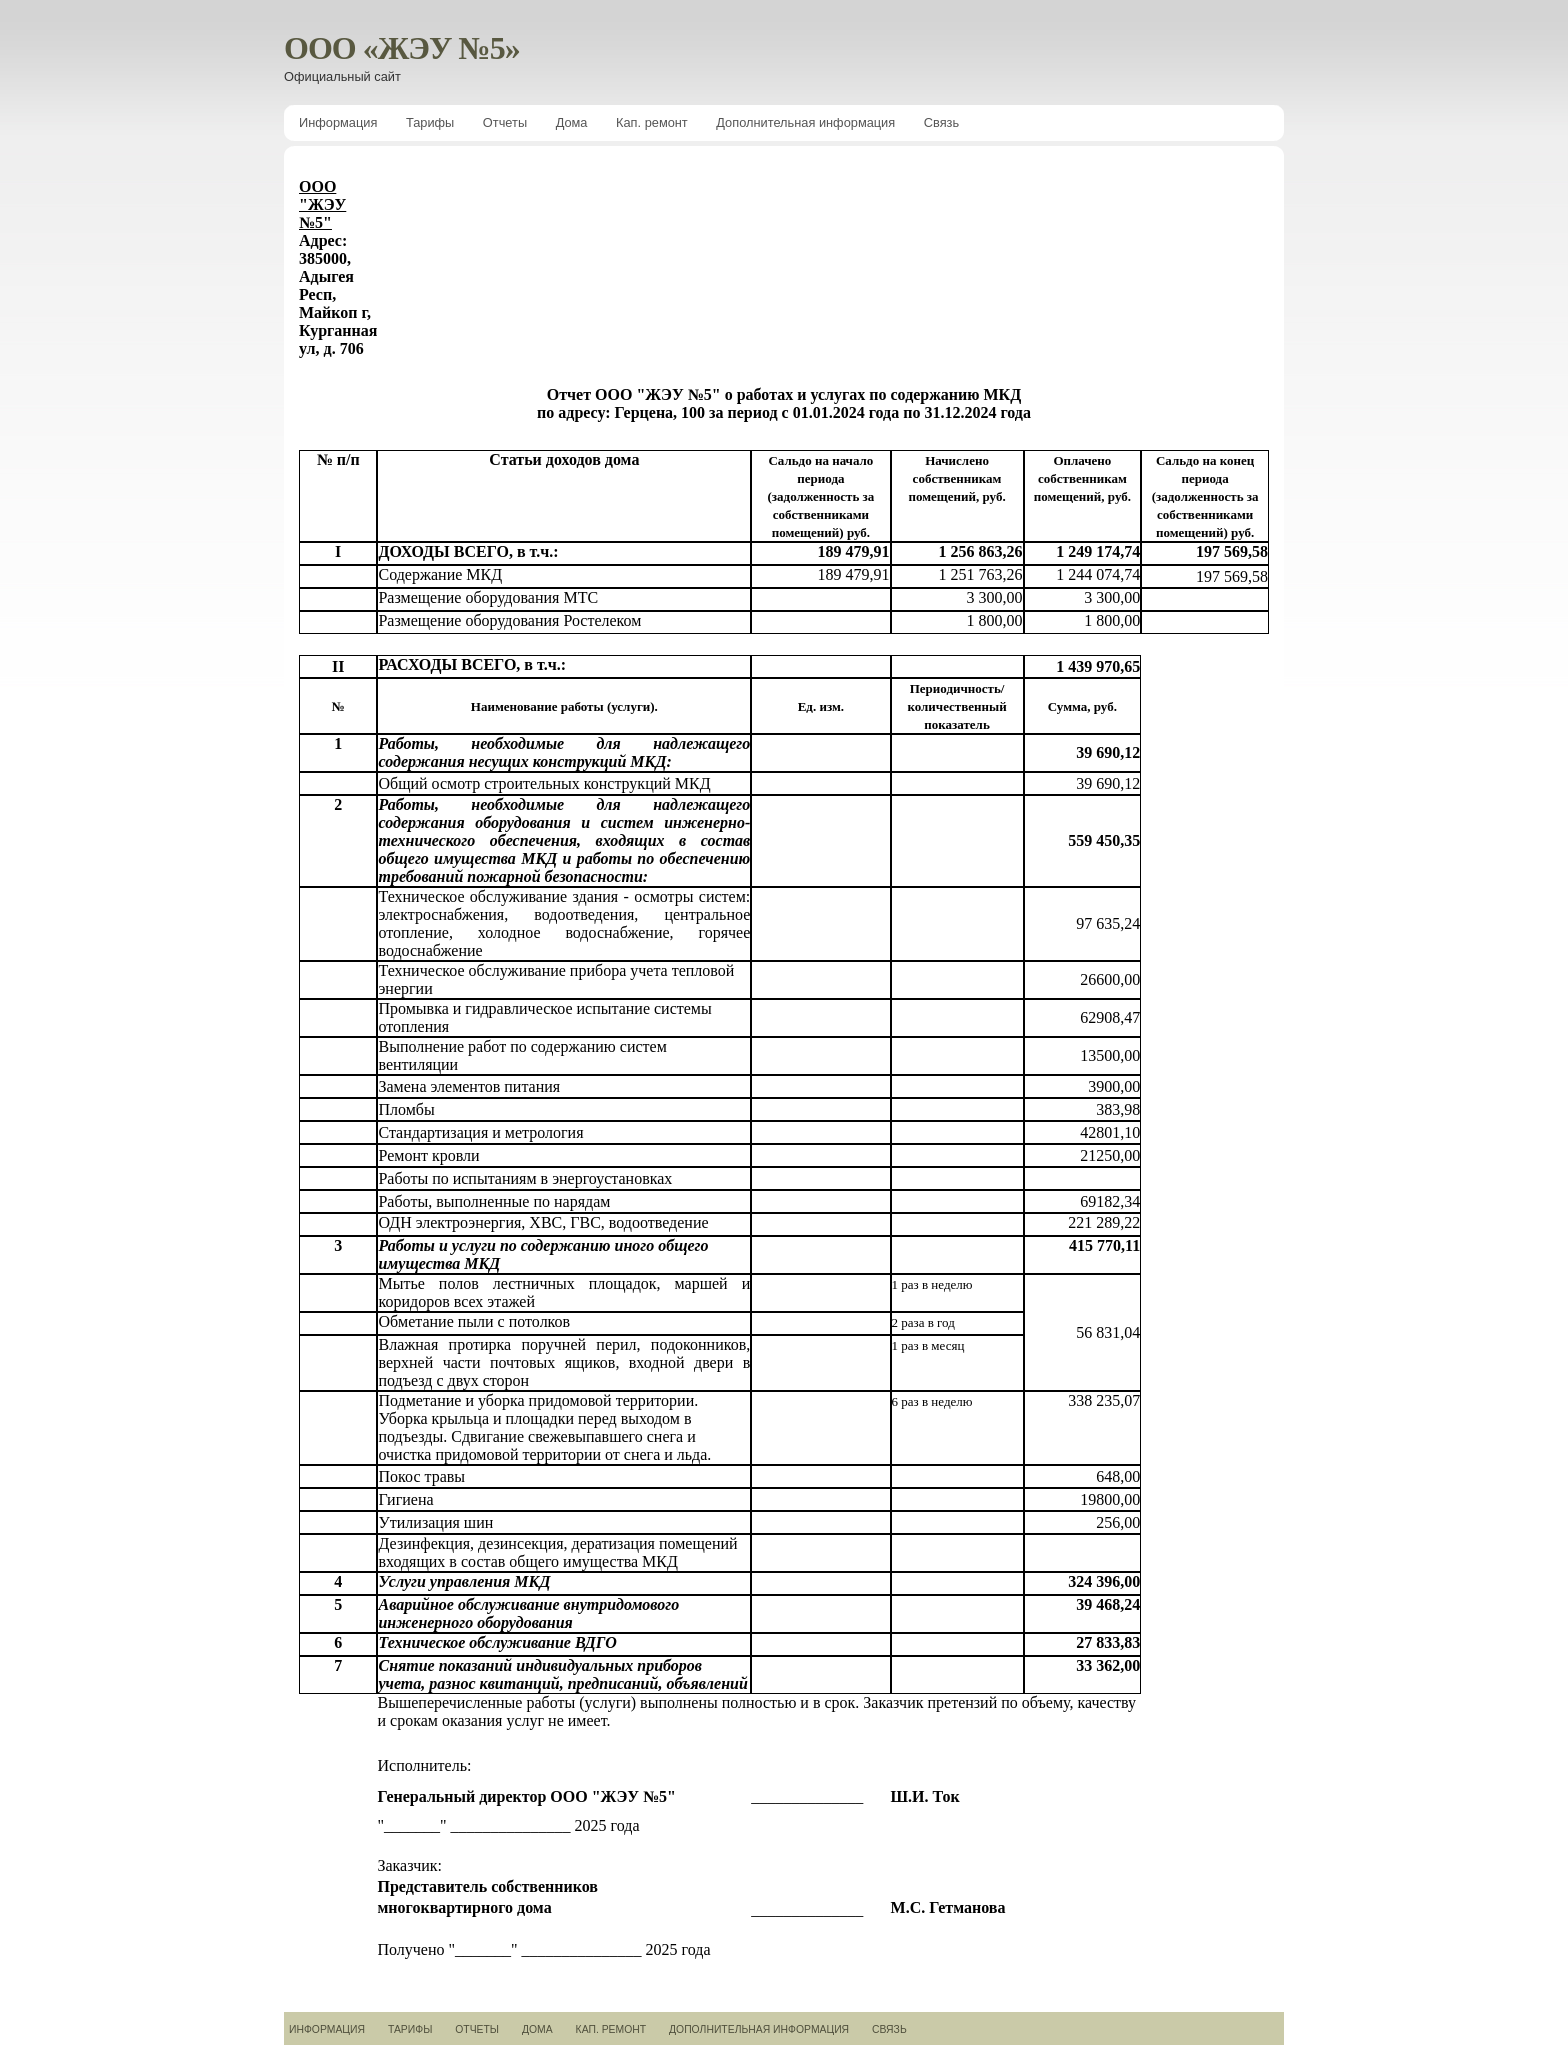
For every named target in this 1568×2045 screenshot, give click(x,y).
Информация (338, 122)
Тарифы (430, 122)
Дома (572, 122)
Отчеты (505, 122)
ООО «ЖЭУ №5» (402, 48)
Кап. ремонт (652, 122)
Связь (941, 122)
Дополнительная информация (805, 122)
